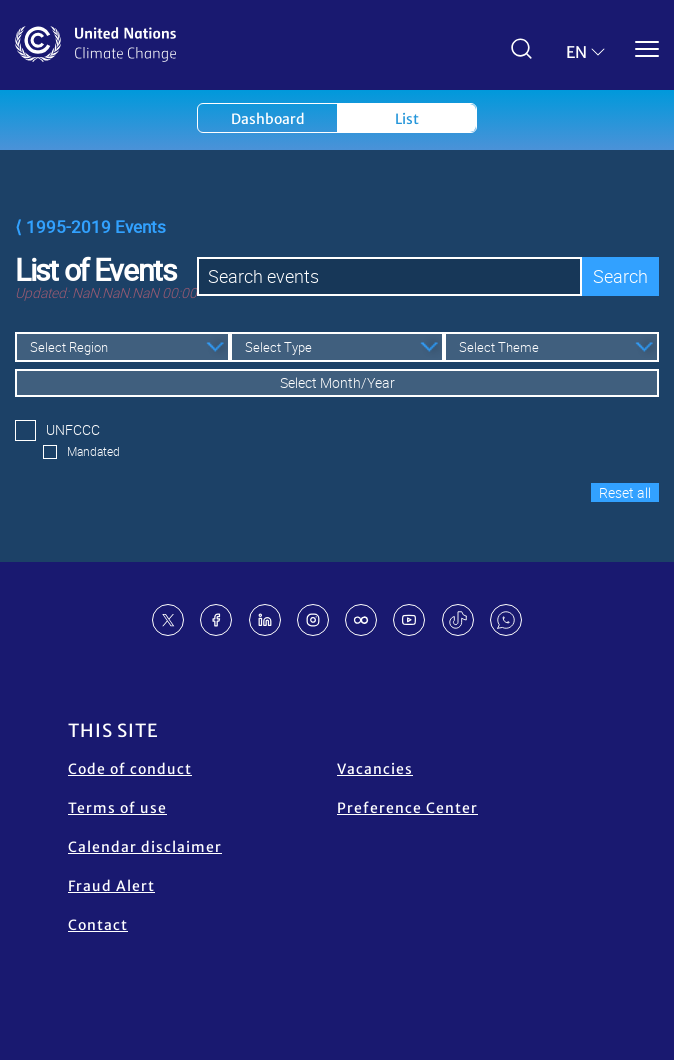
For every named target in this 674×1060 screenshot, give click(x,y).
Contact (98, 925)
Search (620, 276)
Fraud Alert (111, 886)
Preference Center (407, 808)
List (407, 119)
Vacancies (375, 769)
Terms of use (117, 808)
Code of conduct (130, 769)
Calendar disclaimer (145, 847)
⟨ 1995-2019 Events (90, 226)
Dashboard (268, 119)
